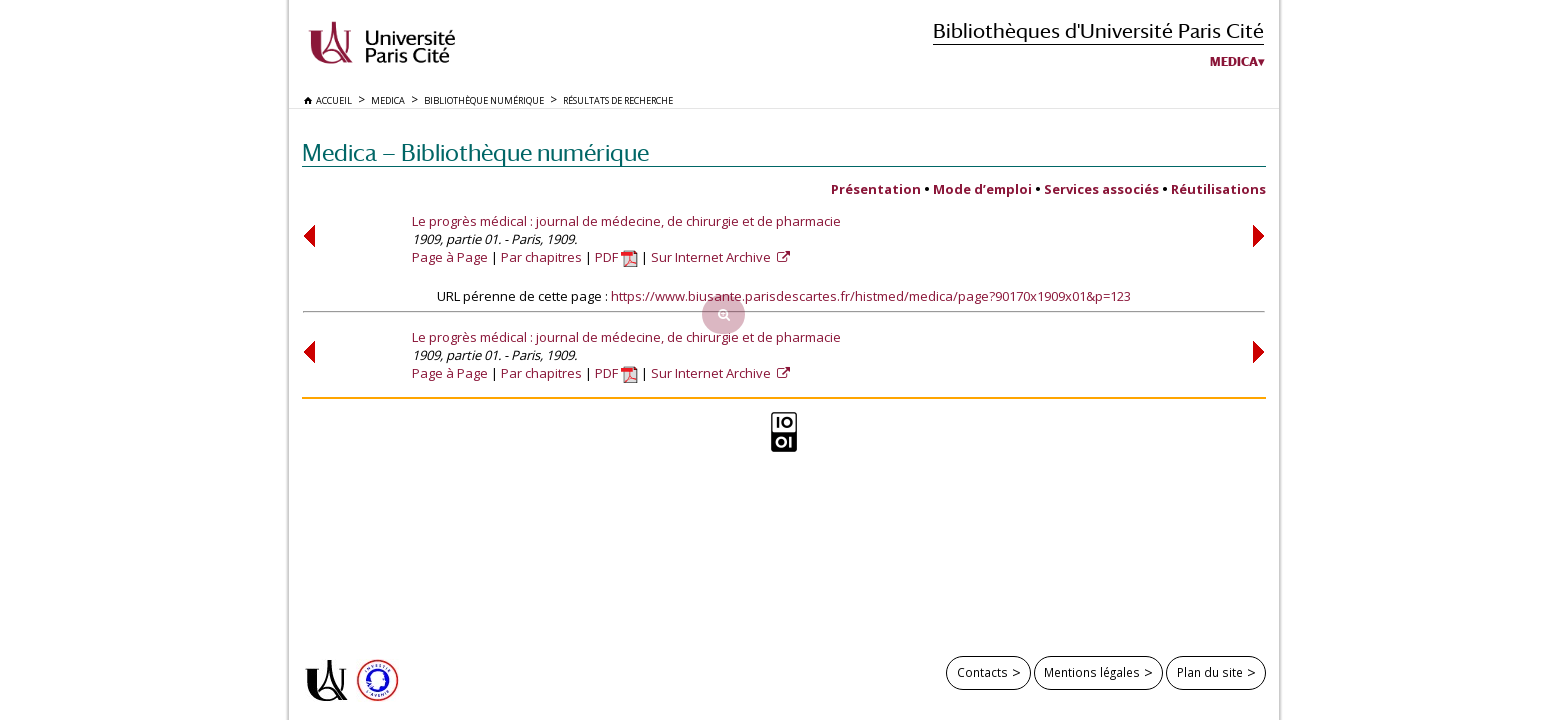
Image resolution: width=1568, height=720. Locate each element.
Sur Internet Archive (712, 257)
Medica (1234, 62)
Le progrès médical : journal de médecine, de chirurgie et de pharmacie (626, 221)
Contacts (982, 672)
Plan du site (1210, 672)
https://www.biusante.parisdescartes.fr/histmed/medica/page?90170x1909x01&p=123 (871, 296)
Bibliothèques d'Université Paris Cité (1098, 30)
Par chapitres (541, 257)
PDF (616, 257)
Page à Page (450, 257)
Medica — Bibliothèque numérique (475, 152)
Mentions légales (1092, 672)
